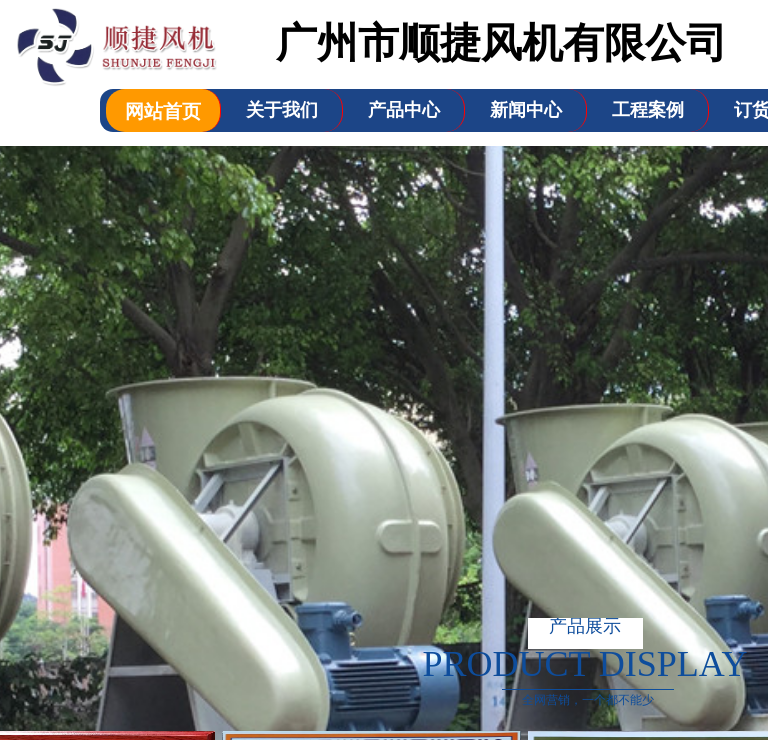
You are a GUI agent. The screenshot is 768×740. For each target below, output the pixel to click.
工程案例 (648, 110)
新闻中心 (526, 110)
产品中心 (404, 110)
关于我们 (282, 110)
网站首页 (163, 111)
